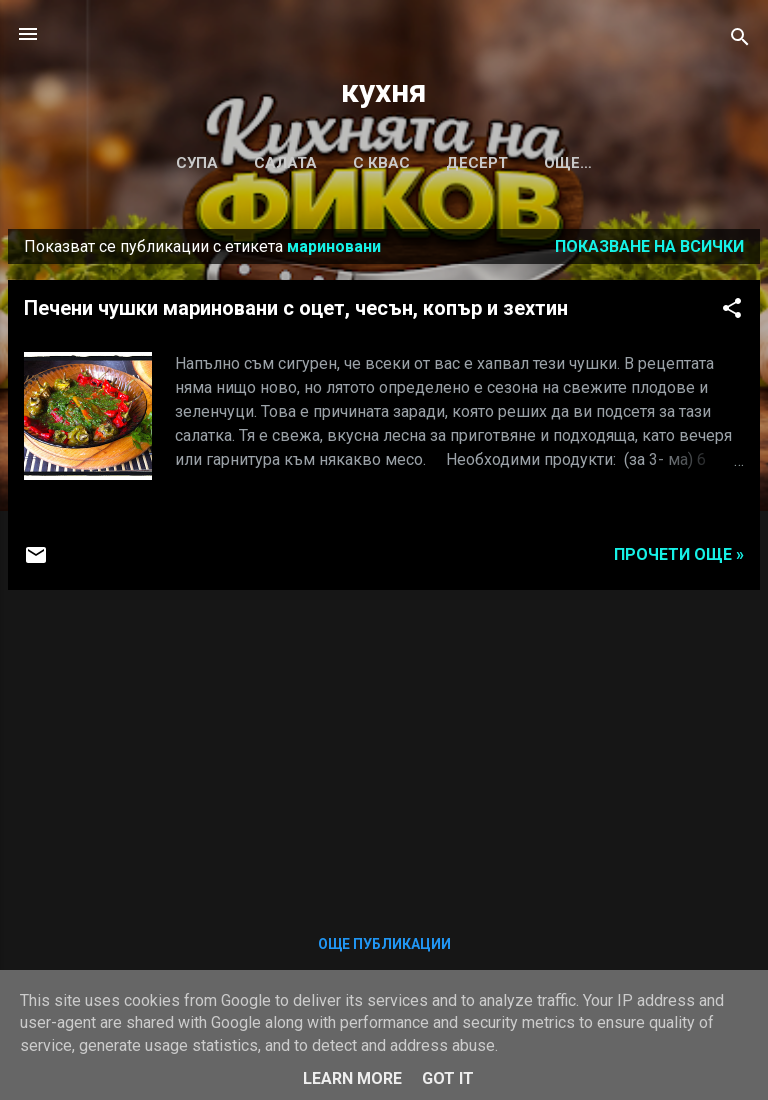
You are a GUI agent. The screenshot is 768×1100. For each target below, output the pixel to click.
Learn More (352, 1078)
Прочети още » (679, 554)
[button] (732, 311)
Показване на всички (649, 246)
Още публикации (384, 944)
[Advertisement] (384, 746)
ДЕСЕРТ (477, 163)
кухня (384, 91)
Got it (448, 1078)
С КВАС (381, 163)
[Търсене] (740, 40)
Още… (568, 163)
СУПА (197, 163)
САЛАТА (285, 163)
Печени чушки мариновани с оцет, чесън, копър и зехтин (296, 308)
